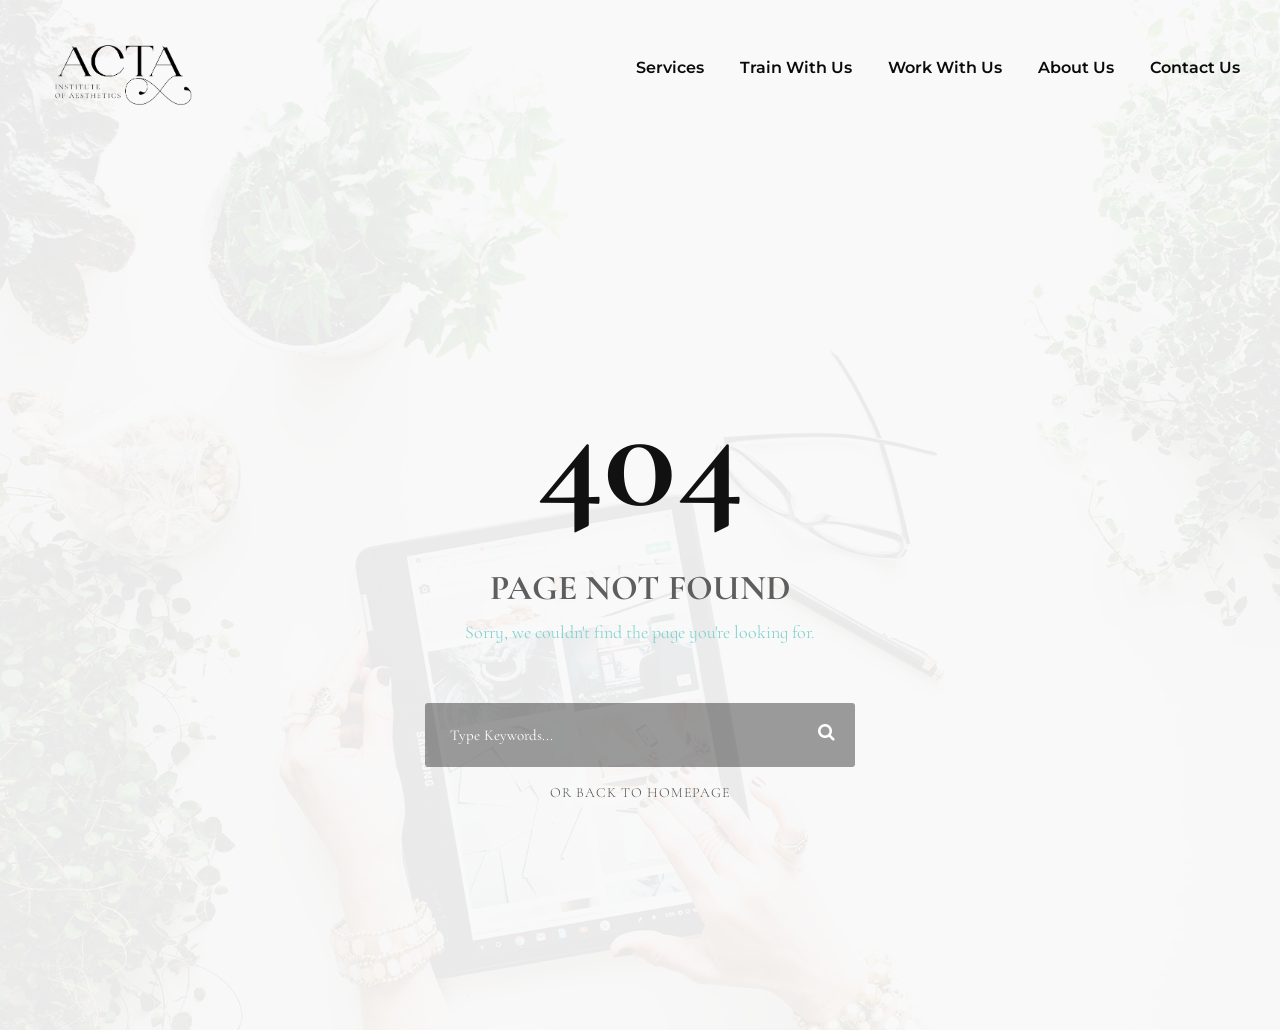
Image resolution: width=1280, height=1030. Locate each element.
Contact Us (1195, 67)
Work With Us (945, 67)
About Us (1076, 67)
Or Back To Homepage (640, 792)
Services (670, 67)
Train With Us (796, 67)
